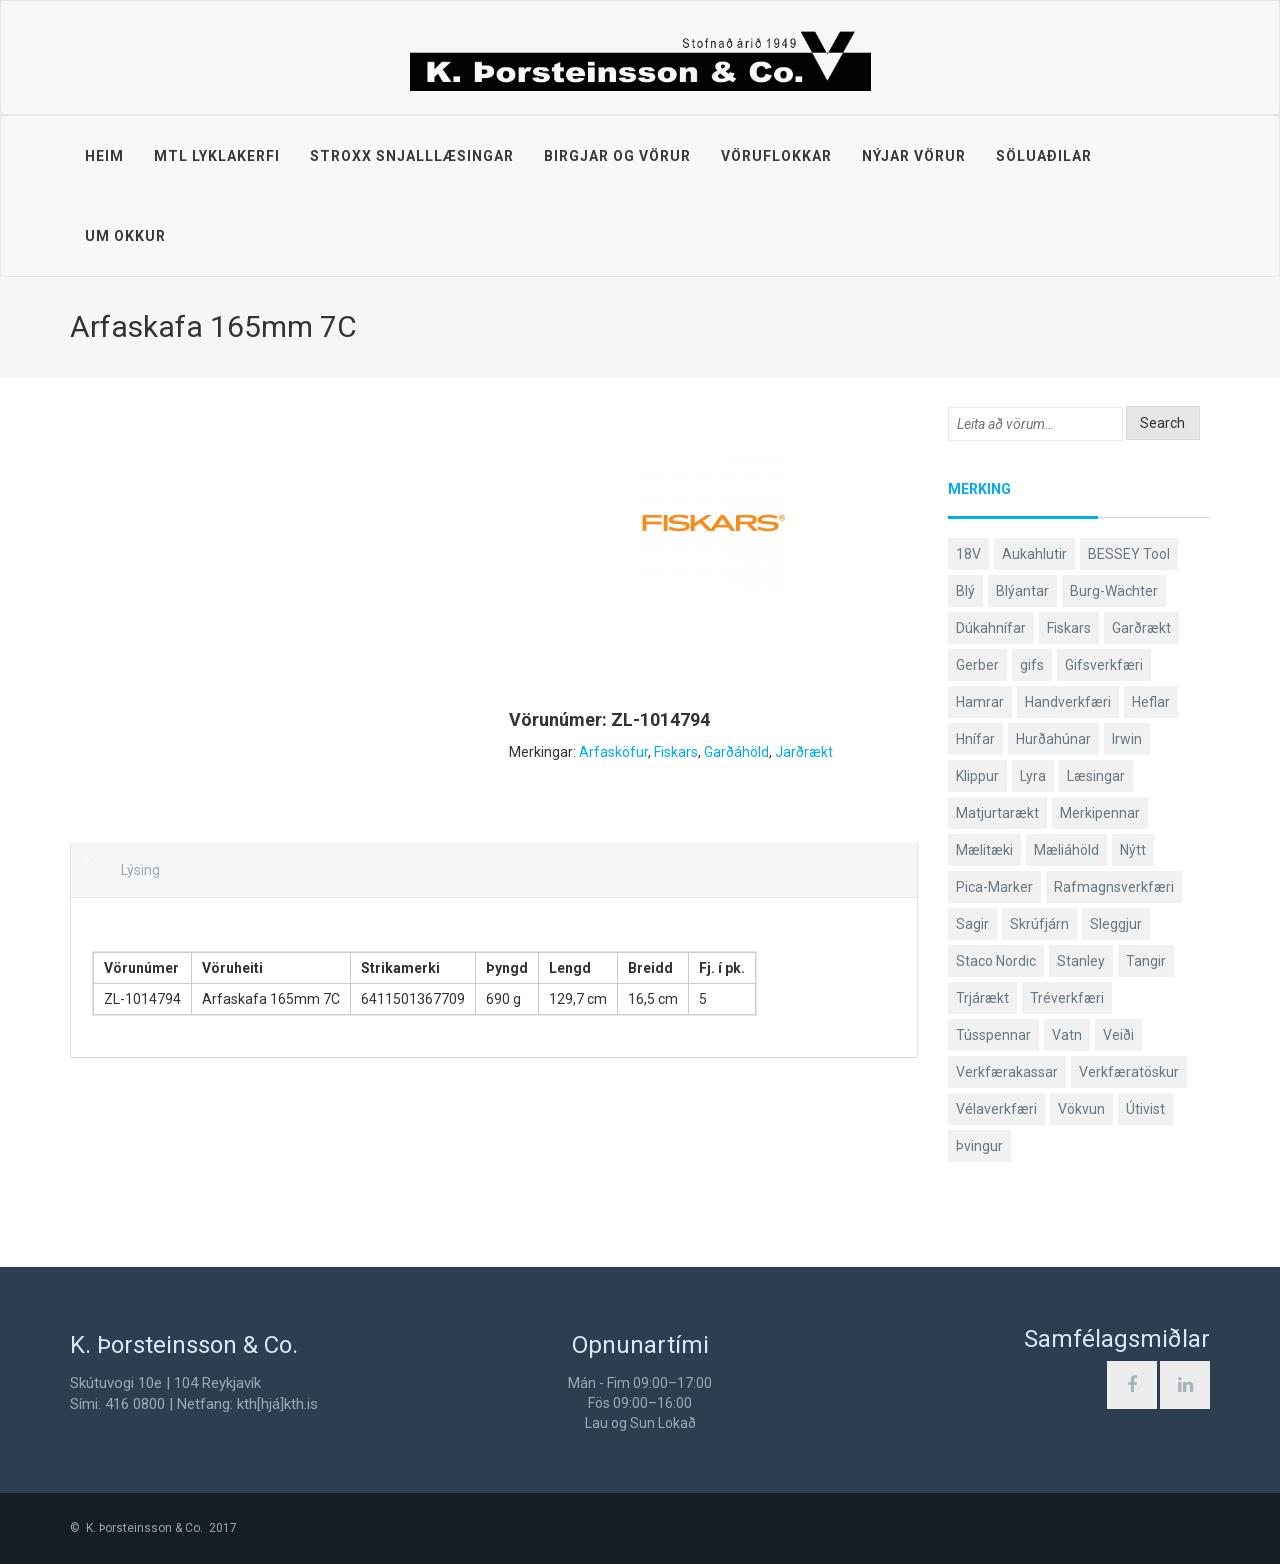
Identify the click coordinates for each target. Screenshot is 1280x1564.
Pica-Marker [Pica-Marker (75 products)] (994, 887)
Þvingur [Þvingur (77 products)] (979, 1146)
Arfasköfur (613, 752)
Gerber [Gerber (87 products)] (977, 665)
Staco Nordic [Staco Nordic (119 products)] (996, 961)
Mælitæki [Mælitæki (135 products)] (984, 850)
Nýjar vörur (914, 156)
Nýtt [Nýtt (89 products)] (1133, 850)
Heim (104, 156)
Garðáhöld (736, 752)
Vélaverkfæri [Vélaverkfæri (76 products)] (996, 1109)
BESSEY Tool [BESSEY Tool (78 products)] (1129, 554)
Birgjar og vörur (617, 156)
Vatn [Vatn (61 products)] (1067, 1035)
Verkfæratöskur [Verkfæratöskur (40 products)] (1129, 1072)
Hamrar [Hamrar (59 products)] (980, 702)
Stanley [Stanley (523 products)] (1081, 961)
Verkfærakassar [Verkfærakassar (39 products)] (1007, 1072)
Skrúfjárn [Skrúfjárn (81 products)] (1039, 924)
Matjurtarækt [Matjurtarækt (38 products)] (997, 813)
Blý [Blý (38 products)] (965, 591)
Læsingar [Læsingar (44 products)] (1096, 776)
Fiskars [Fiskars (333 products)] (1069, 628)
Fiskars (676, 752)
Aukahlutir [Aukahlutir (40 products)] (1034, 554)
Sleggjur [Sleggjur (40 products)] (1116, 924)
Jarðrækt (804, 752)
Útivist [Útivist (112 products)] (1145, 1109)
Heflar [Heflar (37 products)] (1151, 702)
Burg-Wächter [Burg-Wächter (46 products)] (1114, 591)
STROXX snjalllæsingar (412, 156)
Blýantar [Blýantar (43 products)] (1022, 591)
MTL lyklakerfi (217, 156)
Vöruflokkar (776, 156)
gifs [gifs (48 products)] (1032, 665)
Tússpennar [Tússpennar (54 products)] (993, 1035)
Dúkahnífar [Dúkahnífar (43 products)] (991, 628)
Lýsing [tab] (140, 870)
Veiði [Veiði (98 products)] (1118, 1035)
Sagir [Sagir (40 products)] (972, 924)
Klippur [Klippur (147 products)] (977, 776)
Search (1162, 423)
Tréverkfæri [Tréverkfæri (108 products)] (1067, 998)
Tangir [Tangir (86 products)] (1146, 961)
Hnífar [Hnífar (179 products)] (975, 739)
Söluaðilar (1044, 156)
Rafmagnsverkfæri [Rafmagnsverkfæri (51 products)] (1114, 887)
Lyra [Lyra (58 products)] (1033, 776)
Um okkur (125, 236)
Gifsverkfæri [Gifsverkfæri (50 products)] (1104, 665)
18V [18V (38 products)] (968, 554)
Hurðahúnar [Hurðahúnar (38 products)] (1053, 739)
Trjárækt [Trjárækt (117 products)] (982, 998)
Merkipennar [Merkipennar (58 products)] (1100, 813)
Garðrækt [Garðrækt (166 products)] (1141, 628)
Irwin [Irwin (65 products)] (1127, 739)
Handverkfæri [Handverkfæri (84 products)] (1068, 702)
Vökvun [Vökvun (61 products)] (1081, 1109)
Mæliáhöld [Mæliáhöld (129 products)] (1066, 850)
